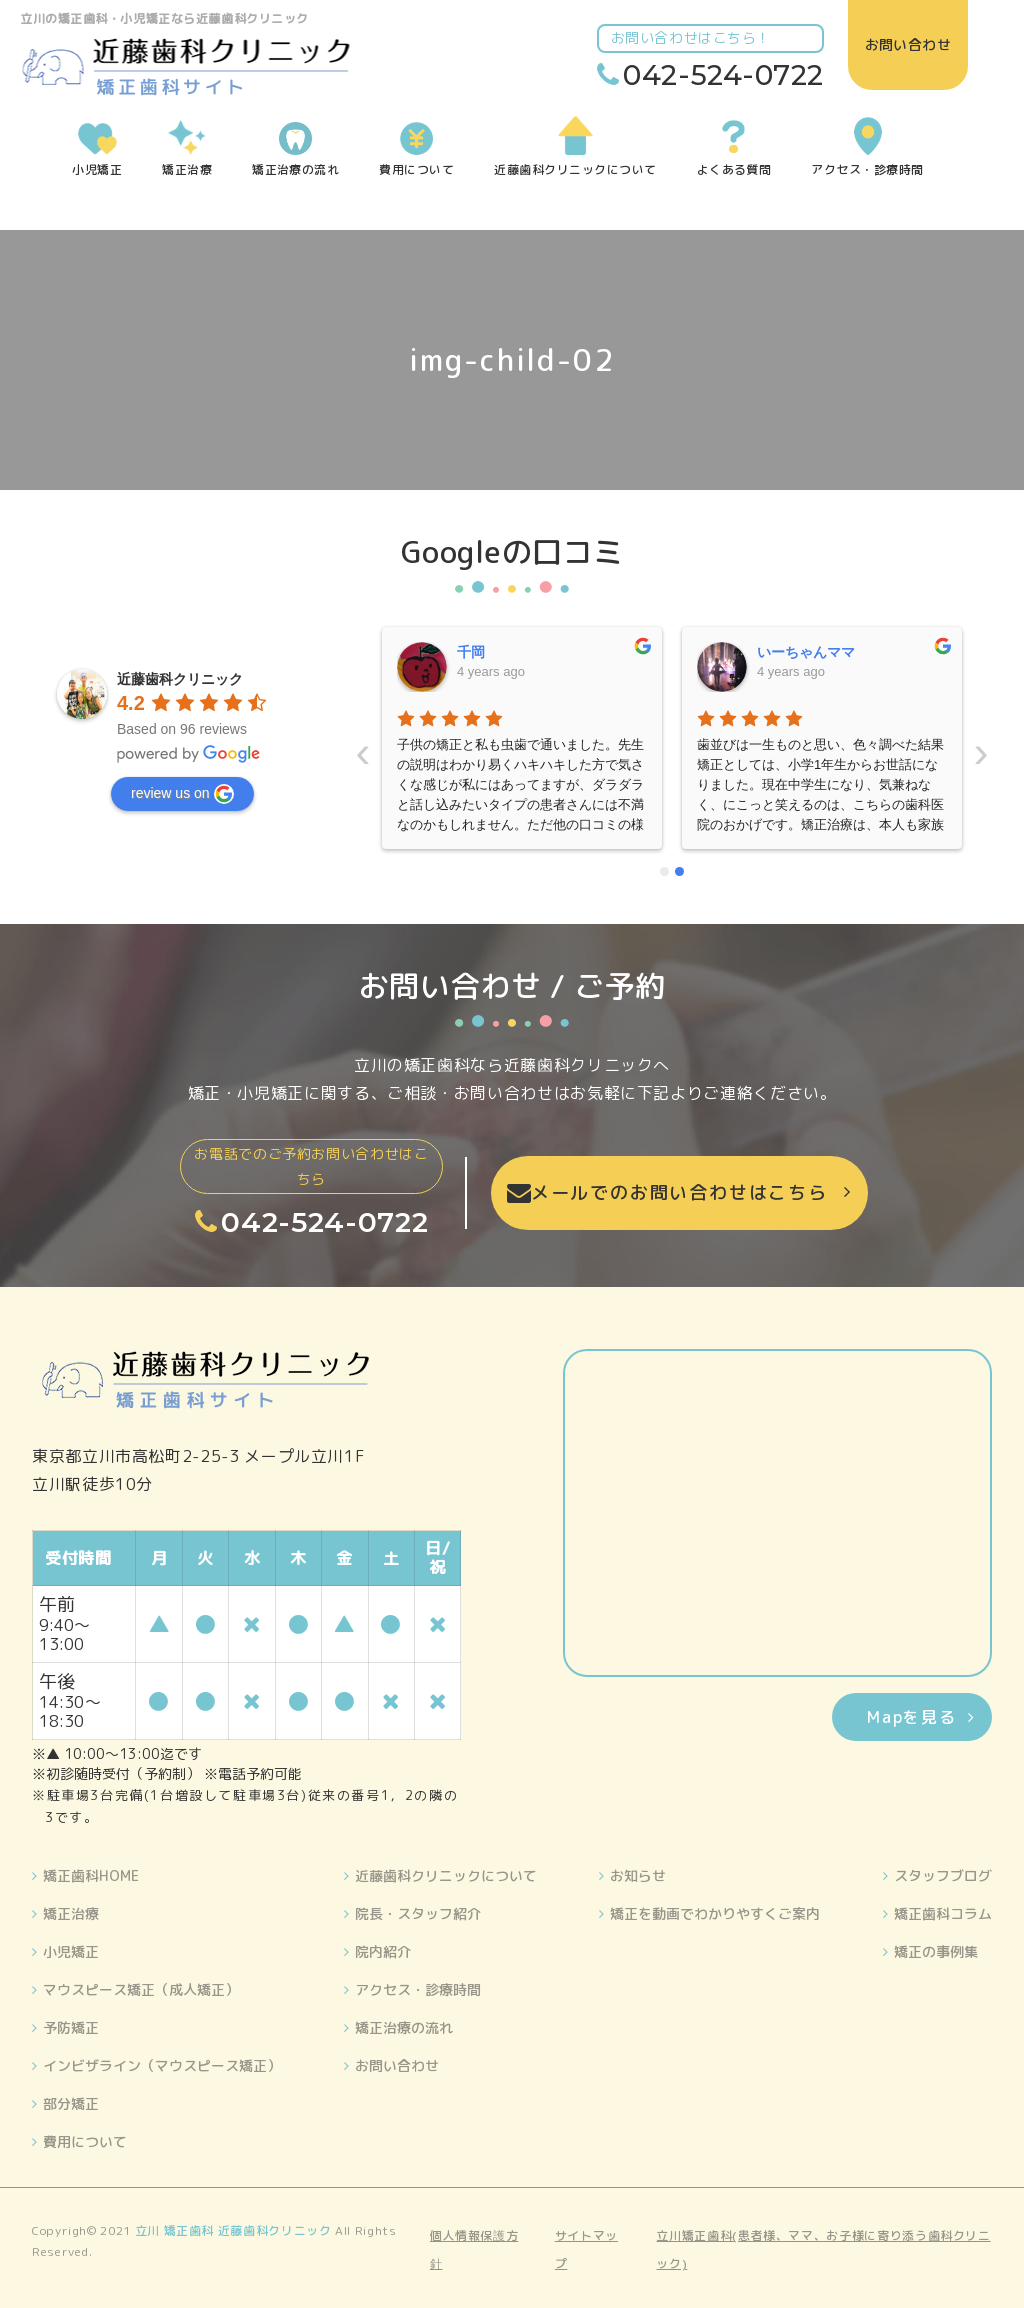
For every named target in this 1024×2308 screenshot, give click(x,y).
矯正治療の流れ (404, 2027)
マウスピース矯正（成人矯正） (141, 1989)
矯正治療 (71, 1913)
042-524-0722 (734, 75)
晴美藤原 (785, 652)
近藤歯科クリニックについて (446, 1875)
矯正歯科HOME (91, 1875)
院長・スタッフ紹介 (418, 1913)
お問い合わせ (397, 2065)
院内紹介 (383, 1951)
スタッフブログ (943, 1875)
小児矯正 (71, 1951)
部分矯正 (71, 2103)
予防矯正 (71, 2027)
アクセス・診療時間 (418, 1989)
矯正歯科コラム (943, 1913)
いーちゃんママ (506, 652)
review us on (182, 794)
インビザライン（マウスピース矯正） (162, 2065)
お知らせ (638, 1875)
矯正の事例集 (936, 1951)
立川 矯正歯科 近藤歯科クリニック (233, 2230)
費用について (85, 2141)
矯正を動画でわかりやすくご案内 (715, 1913)
